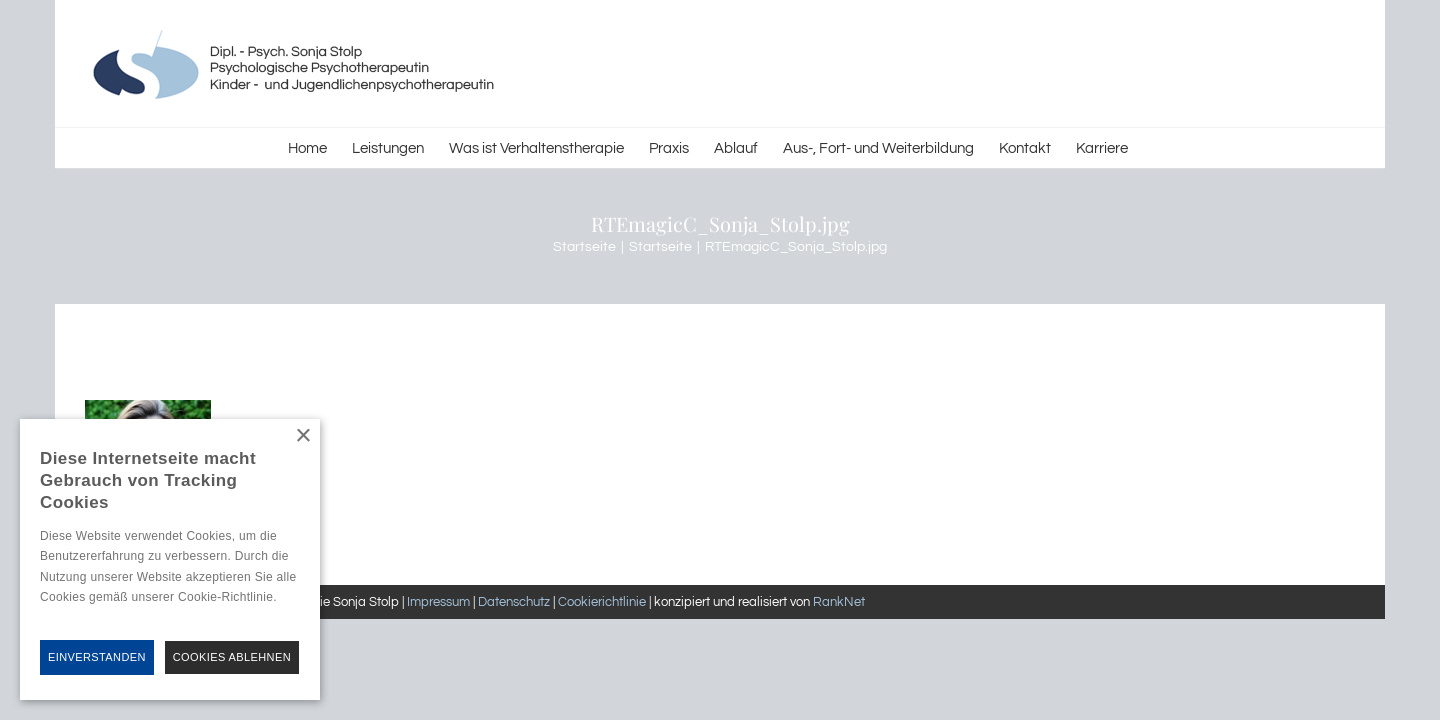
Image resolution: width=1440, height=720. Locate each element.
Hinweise (63, 617)
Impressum (438, 602)
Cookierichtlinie (602, 602)
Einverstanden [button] (97, 657)
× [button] (302, 436)
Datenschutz (514, 602)
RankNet (839, 602)
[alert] (170, 559)
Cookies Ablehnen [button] (232, 657)
